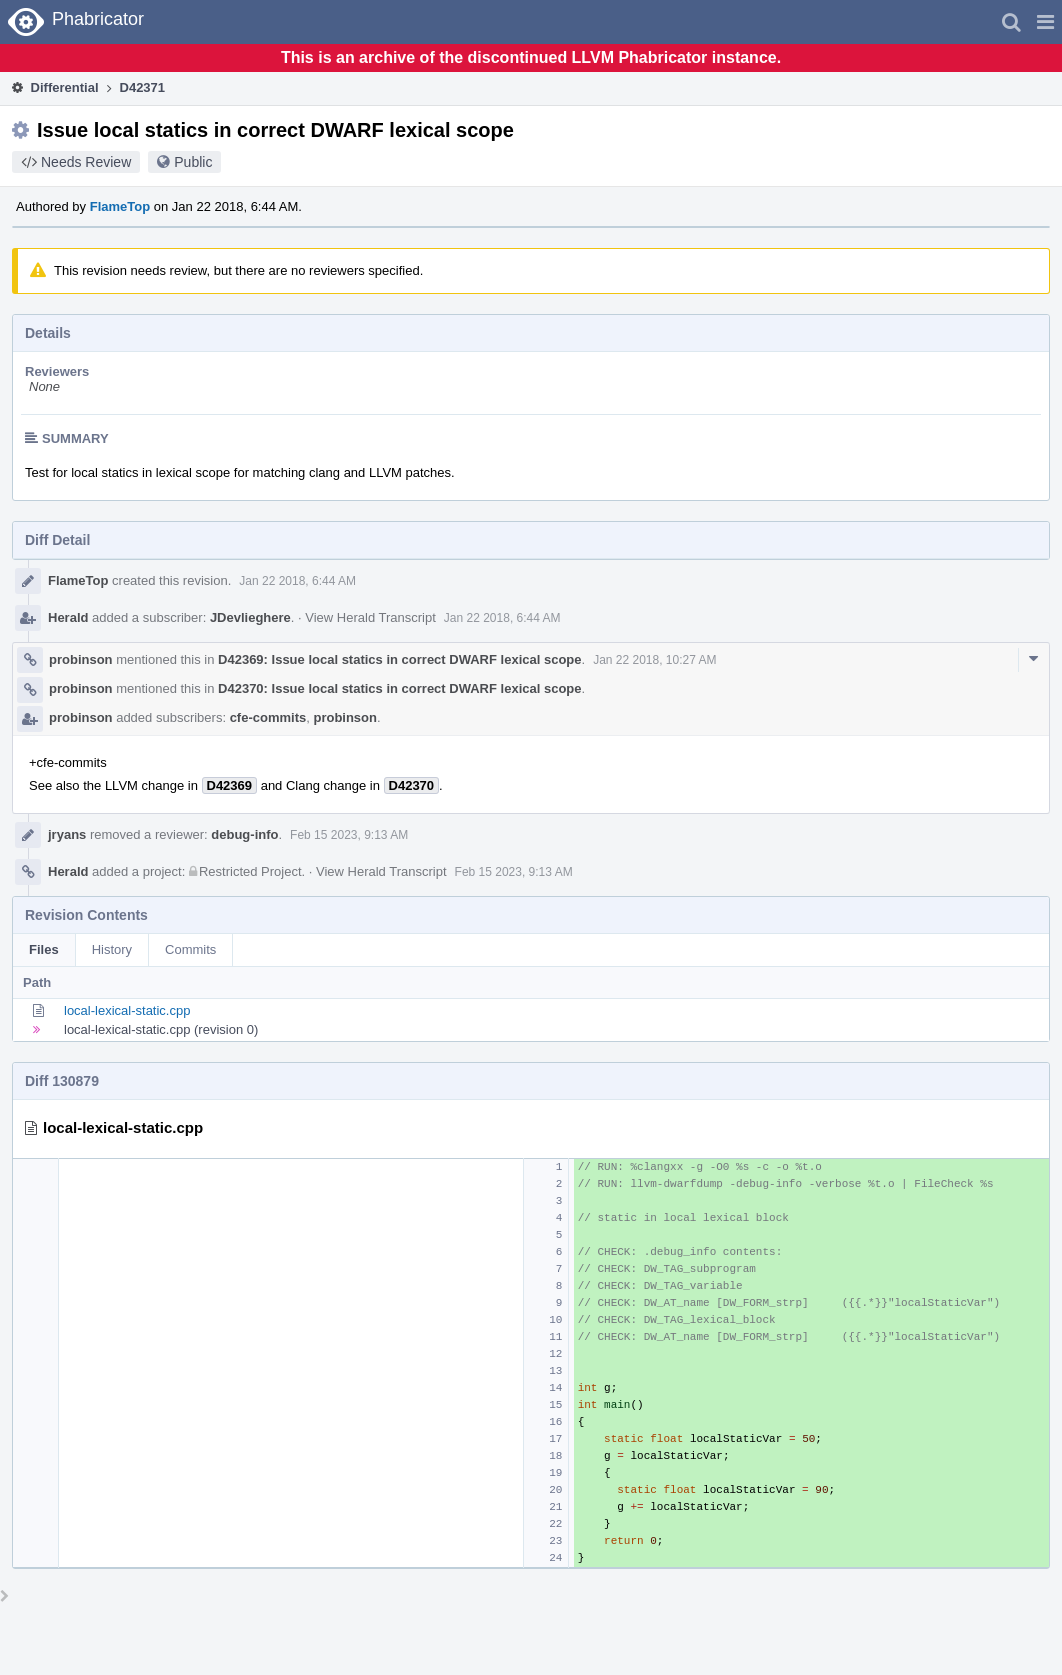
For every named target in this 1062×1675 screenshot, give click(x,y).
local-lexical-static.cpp (127, 1010)
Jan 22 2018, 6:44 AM (297, 581)
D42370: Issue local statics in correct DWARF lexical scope (399, 688)
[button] (1045, 22)
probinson (81, 659)
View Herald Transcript (370, 617)
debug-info (244, 834)
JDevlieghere (250, 617)
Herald (68, 617)
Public (193, 162)
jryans (67, 834)
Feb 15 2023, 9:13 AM (349, 835)
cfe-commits (268, 717)
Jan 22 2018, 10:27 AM (654, 660)
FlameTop (120, 206)
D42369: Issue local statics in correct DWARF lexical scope (399, 659)
